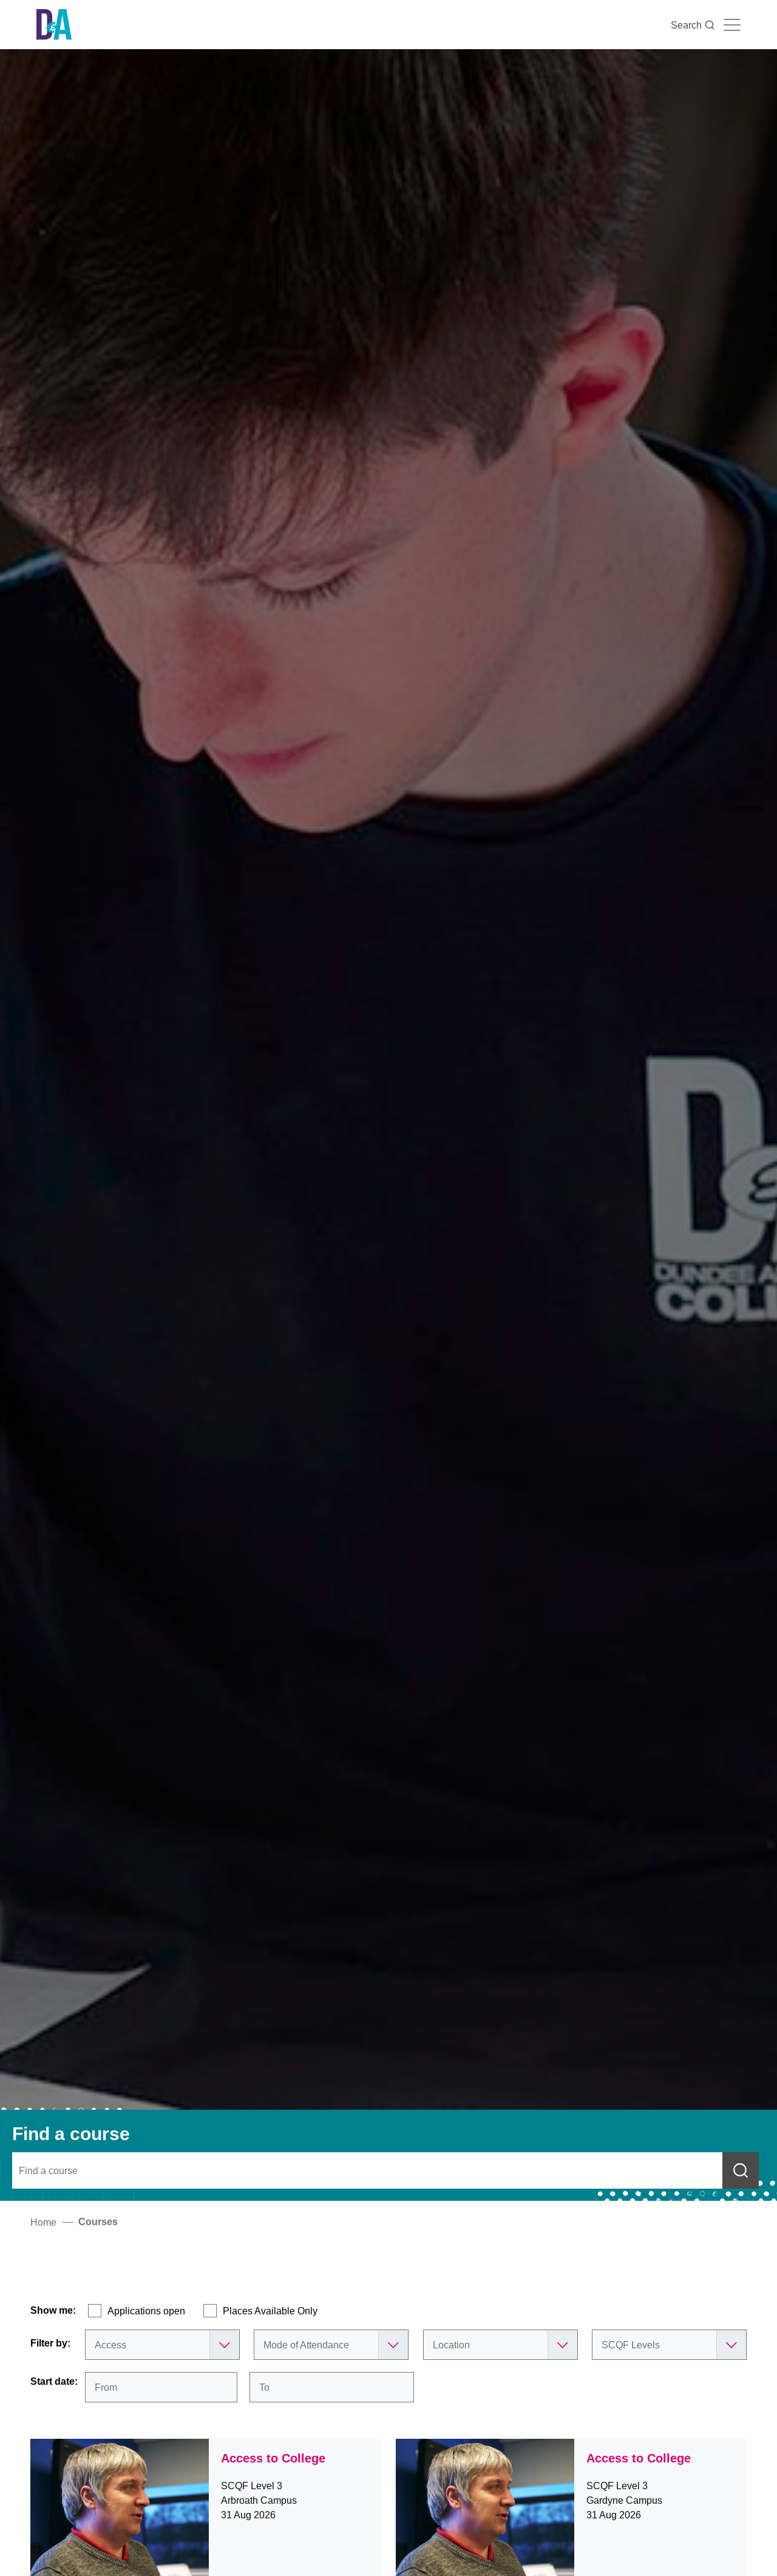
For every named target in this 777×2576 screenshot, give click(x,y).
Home (43, 2222)
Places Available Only (270, 2310)
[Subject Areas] (162, 2345)
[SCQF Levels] (669, 2345)
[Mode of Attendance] (331, 2345)
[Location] (500, 2345)
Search (692, 24)
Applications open (146, 2310)
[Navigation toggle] (732, 25)
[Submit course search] (740, 2170)
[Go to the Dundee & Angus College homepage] (54, 24)
